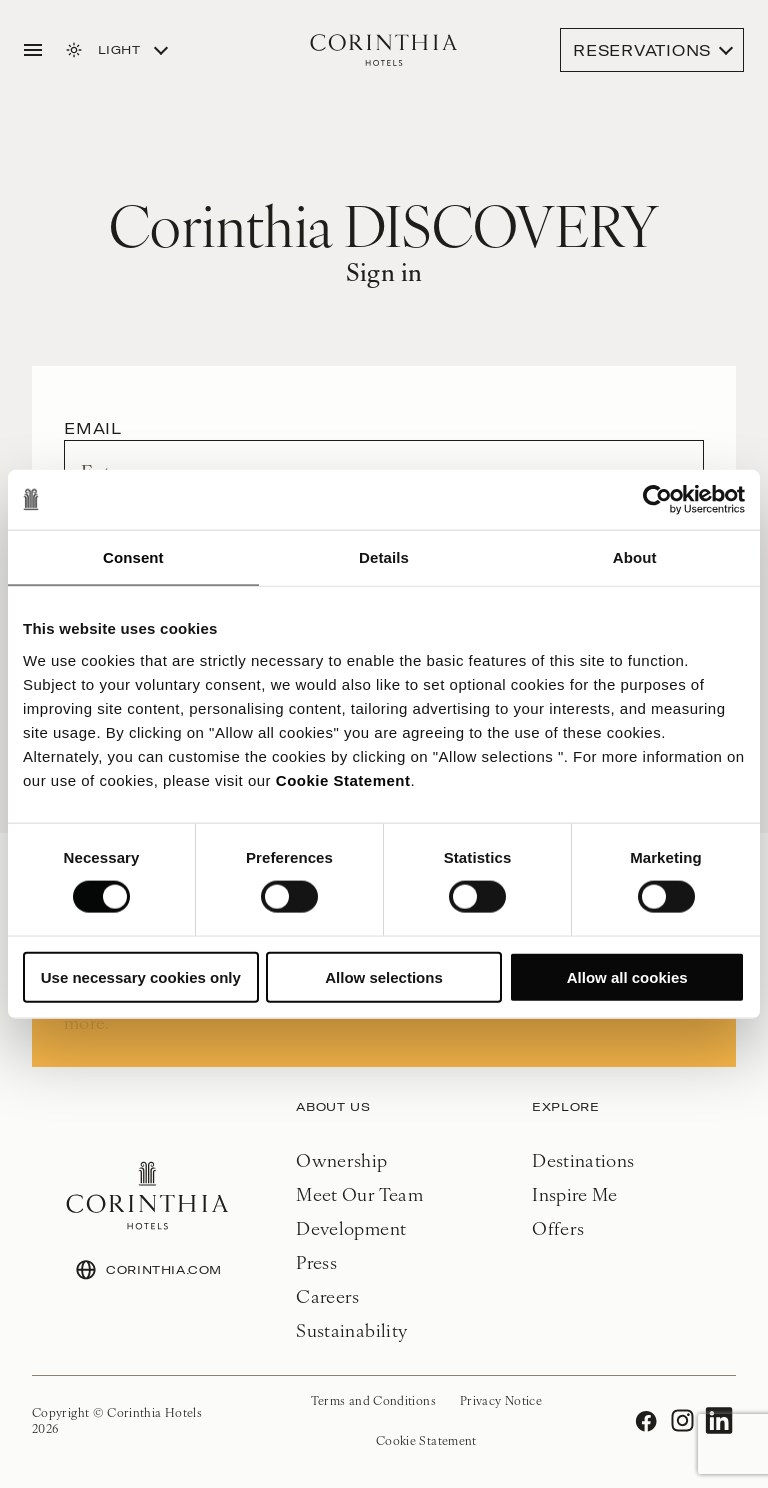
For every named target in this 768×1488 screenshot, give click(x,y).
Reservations (642, 50)
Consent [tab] (133, 557)
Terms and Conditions (373, 1400)
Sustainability (351, 1329)
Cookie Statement (343, 779)
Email (93, 428)
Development (351, 1227)
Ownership (341, 1159)
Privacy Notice (501, 1400)
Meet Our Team (359, 1193)
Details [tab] (384, 557)
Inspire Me (575, 1193)
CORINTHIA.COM (148, 1270)
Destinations (583, 1159)
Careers (328, 1295)
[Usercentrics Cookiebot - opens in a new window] (657, 500)
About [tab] (635, 557)
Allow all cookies (627, 976)
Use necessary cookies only (141, 976)
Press (316, 1261)
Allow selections (384, 976)
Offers (558, 1227)
